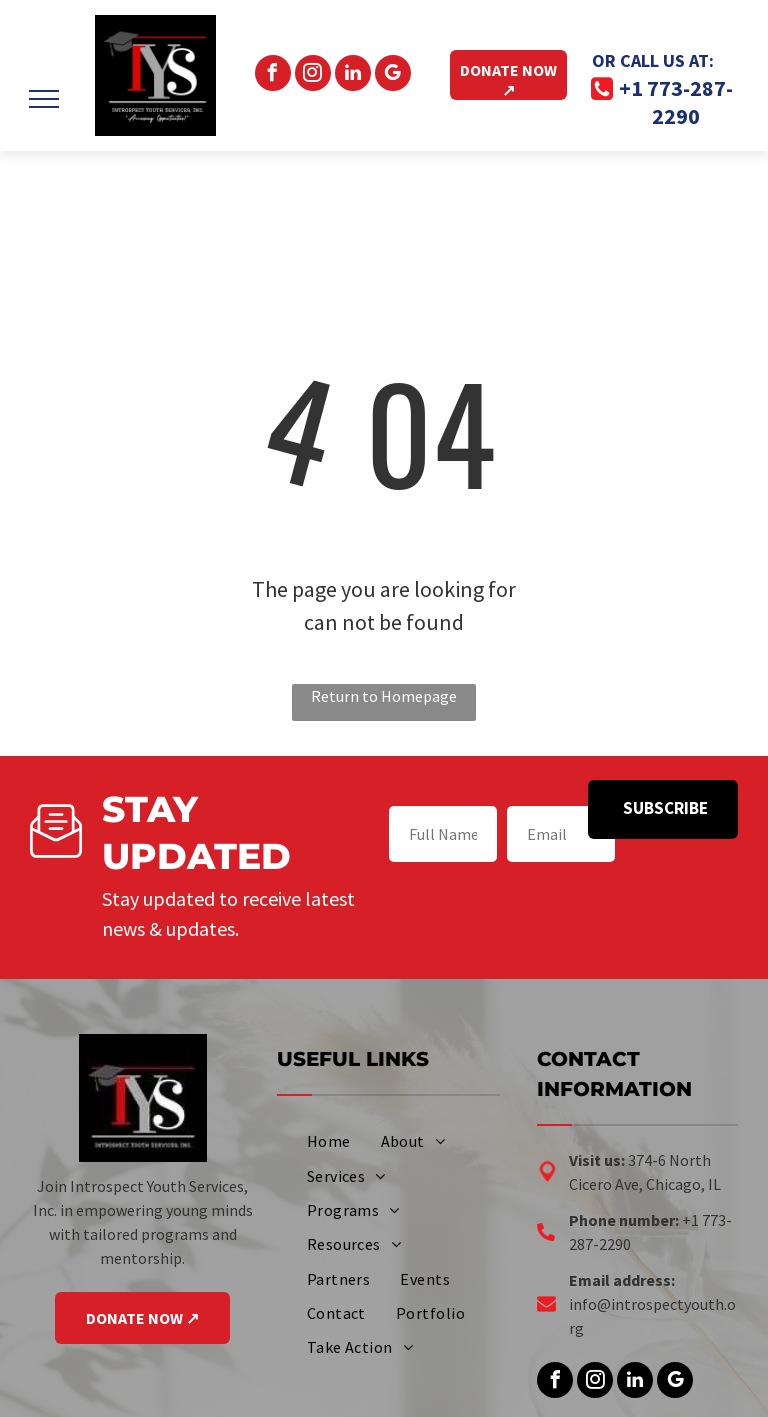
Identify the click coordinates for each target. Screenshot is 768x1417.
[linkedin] (353, 75)
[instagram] (313, 75)
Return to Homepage (384, 696)
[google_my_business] (393, 75)
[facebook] (273, 75)
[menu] (44, 99)
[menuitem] (329, 1141)
